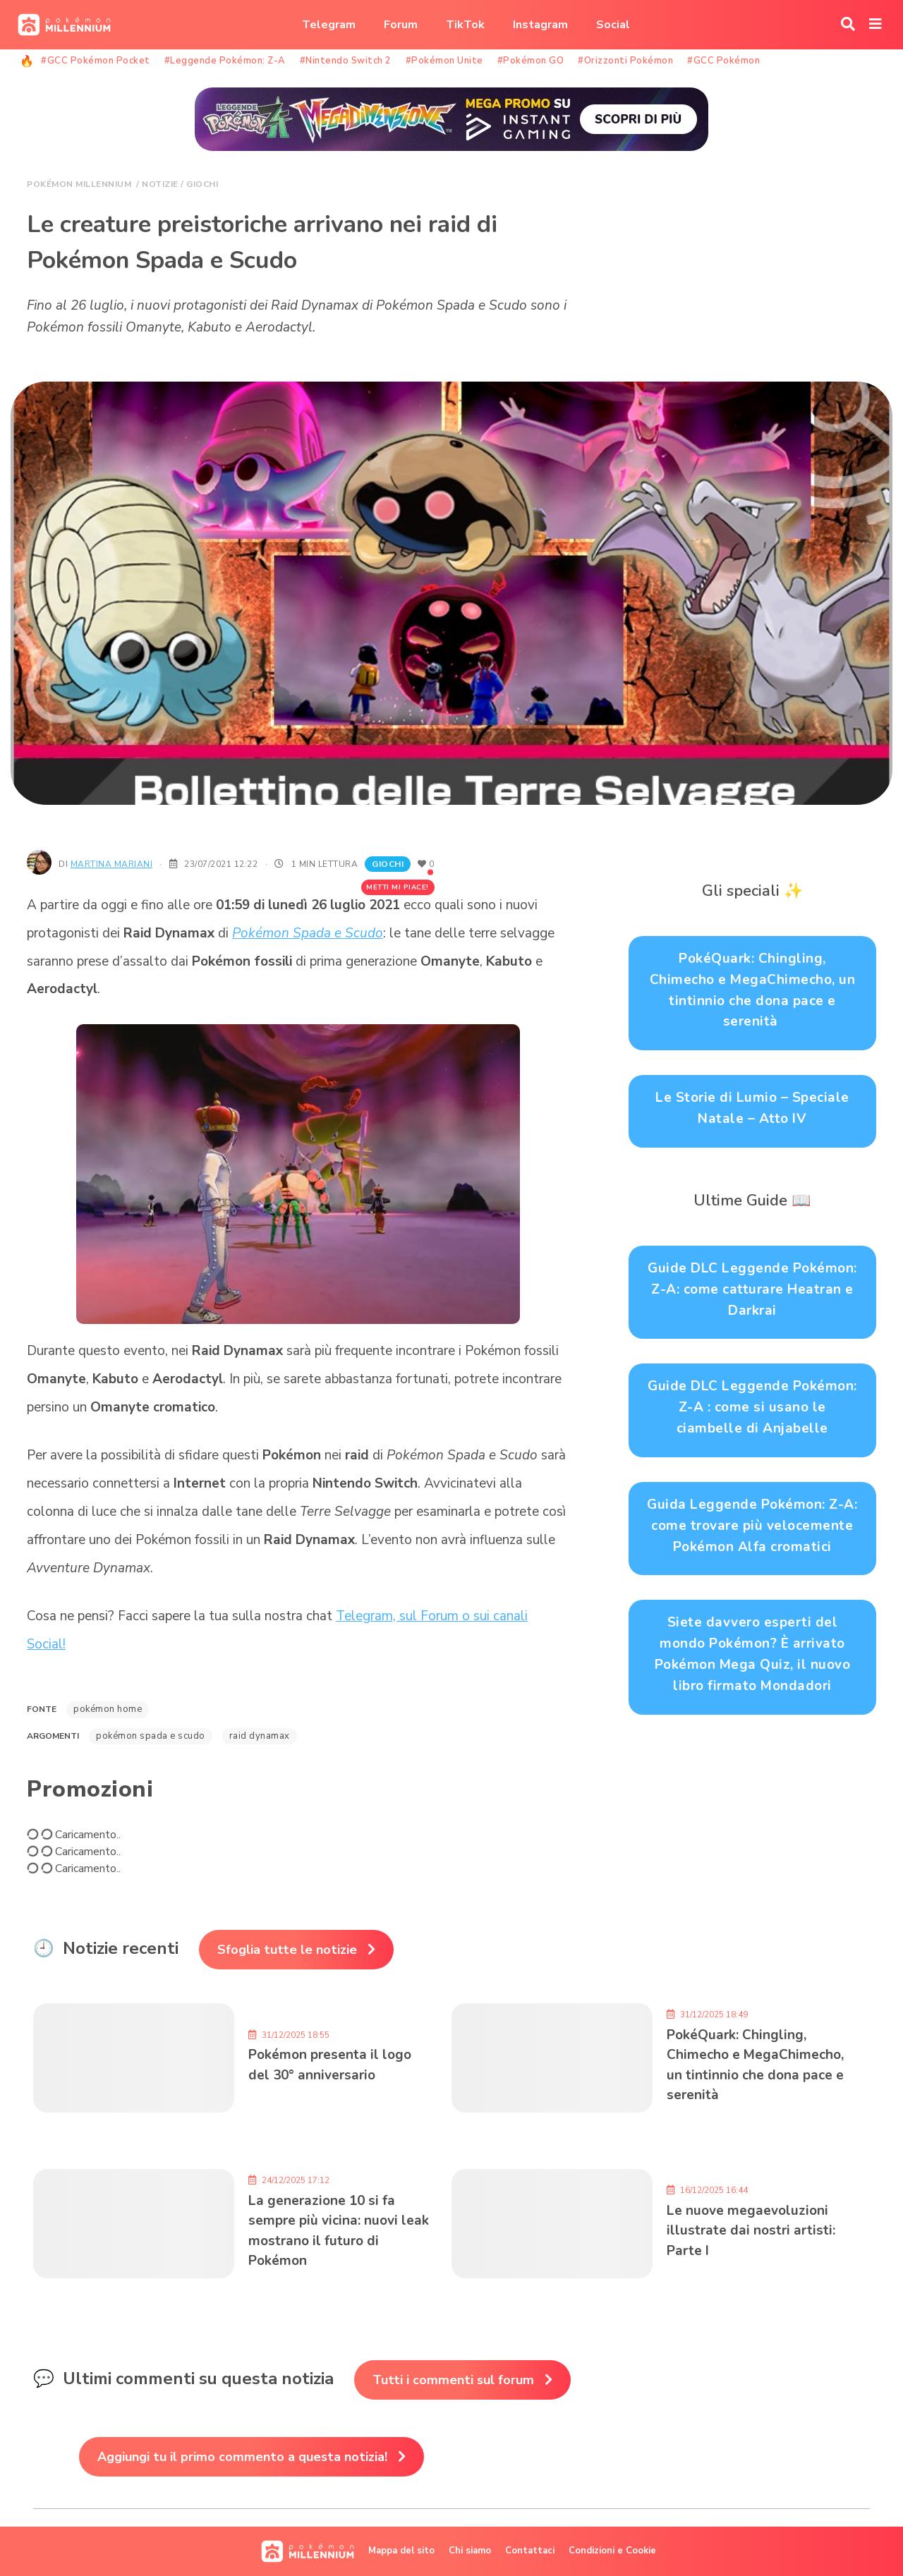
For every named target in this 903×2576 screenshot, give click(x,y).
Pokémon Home (107, 1709)
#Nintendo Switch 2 (346, 60)
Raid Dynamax (259, 1736)
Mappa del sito (401, 2550)
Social (613, 24)
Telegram (329, 24)
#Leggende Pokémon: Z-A (225, 60)
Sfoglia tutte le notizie (287, 1949)
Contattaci (529, 2550)
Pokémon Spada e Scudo (307, 933)
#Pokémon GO (530, 60)
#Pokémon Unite (444, 60)
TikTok (465, 24)
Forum (401, 24)
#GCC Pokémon (723, 60)
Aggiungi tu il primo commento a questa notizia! (242, 2456)
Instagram (540, 24)
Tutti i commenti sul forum (453, 2379)
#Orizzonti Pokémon (625, 60)
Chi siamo (470, 2550)
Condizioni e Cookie (612, 2550)
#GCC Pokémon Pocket (95, 60)
